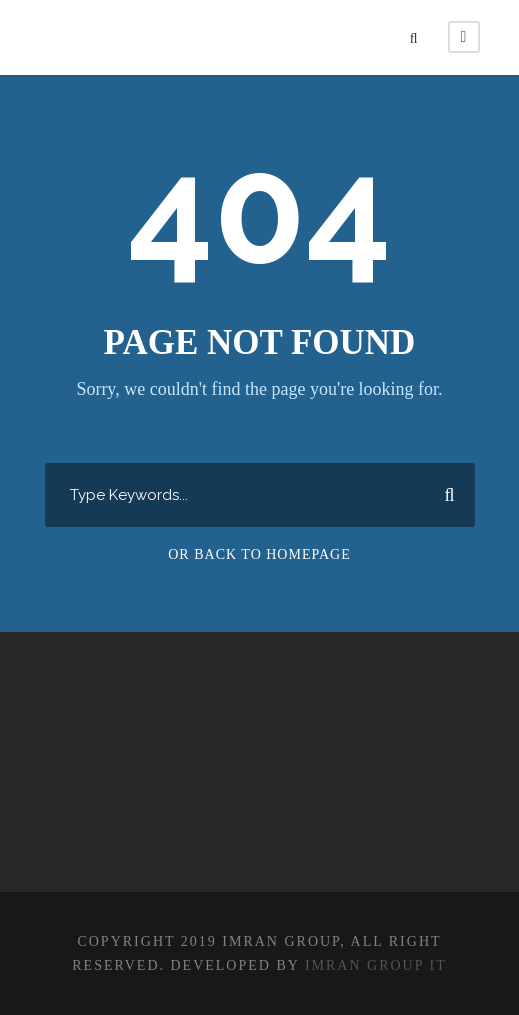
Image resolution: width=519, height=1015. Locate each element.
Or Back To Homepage (259, 554)
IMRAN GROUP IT (376, 965)
